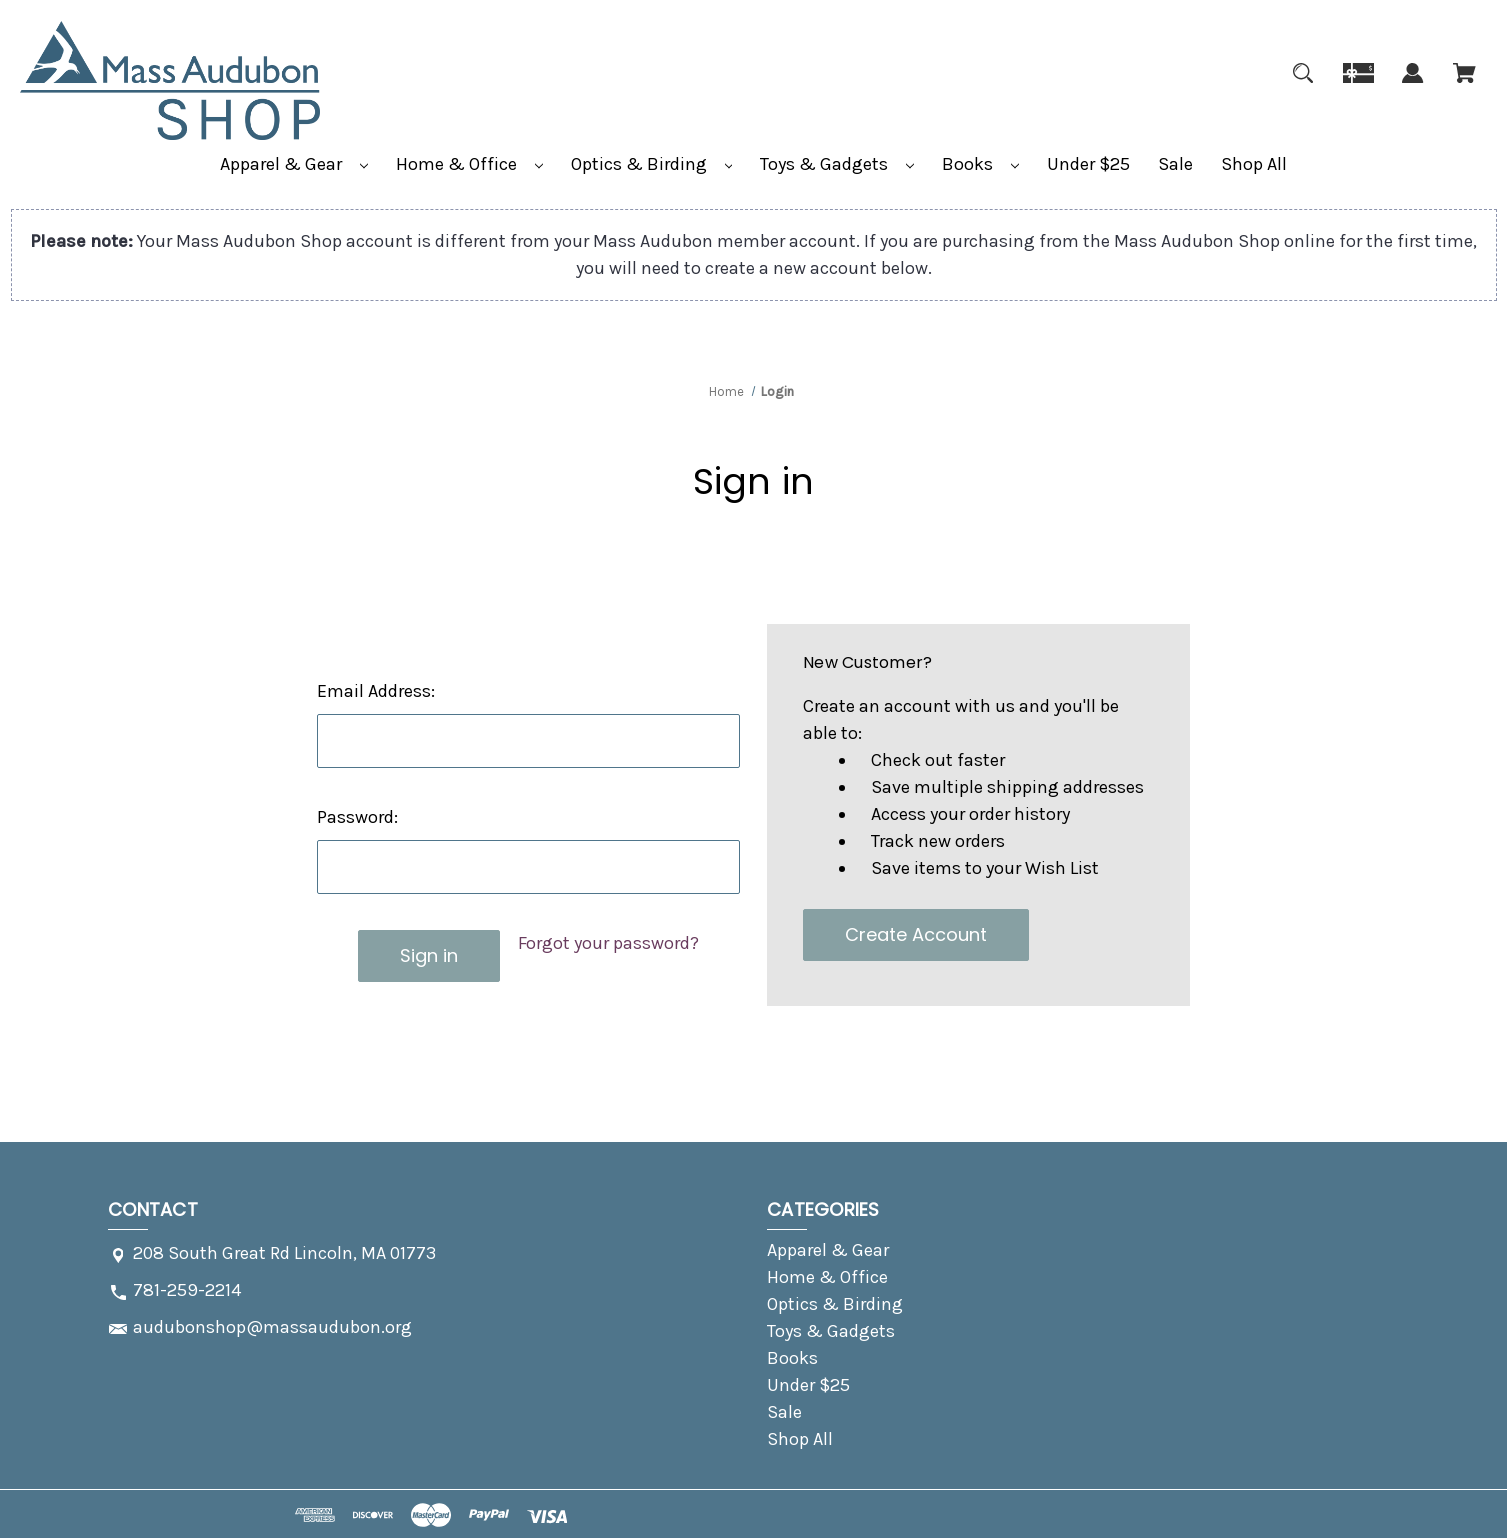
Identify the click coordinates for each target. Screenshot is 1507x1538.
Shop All (1254, 164)
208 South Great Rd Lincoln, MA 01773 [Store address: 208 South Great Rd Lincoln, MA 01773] (284, 1253)
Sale (1175, 164)
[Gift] (1358, 85)
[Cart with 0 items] (1464, 85)
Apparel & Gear (294, 164)
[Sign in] (1413, 85)
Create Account (916, 934)
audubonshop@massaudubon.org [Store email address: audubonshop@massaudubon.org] (272, 1327)
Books (980, 164)
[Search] (1303, 85)
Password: (357, 817)
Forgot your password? (608, 943)
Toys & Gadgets (837, 164)
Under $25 (1088, 164)
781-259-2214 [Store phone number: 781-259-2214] (187, 1290)
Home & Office (469, 164)
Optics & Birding (652, 164)
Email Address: (376, 691)
